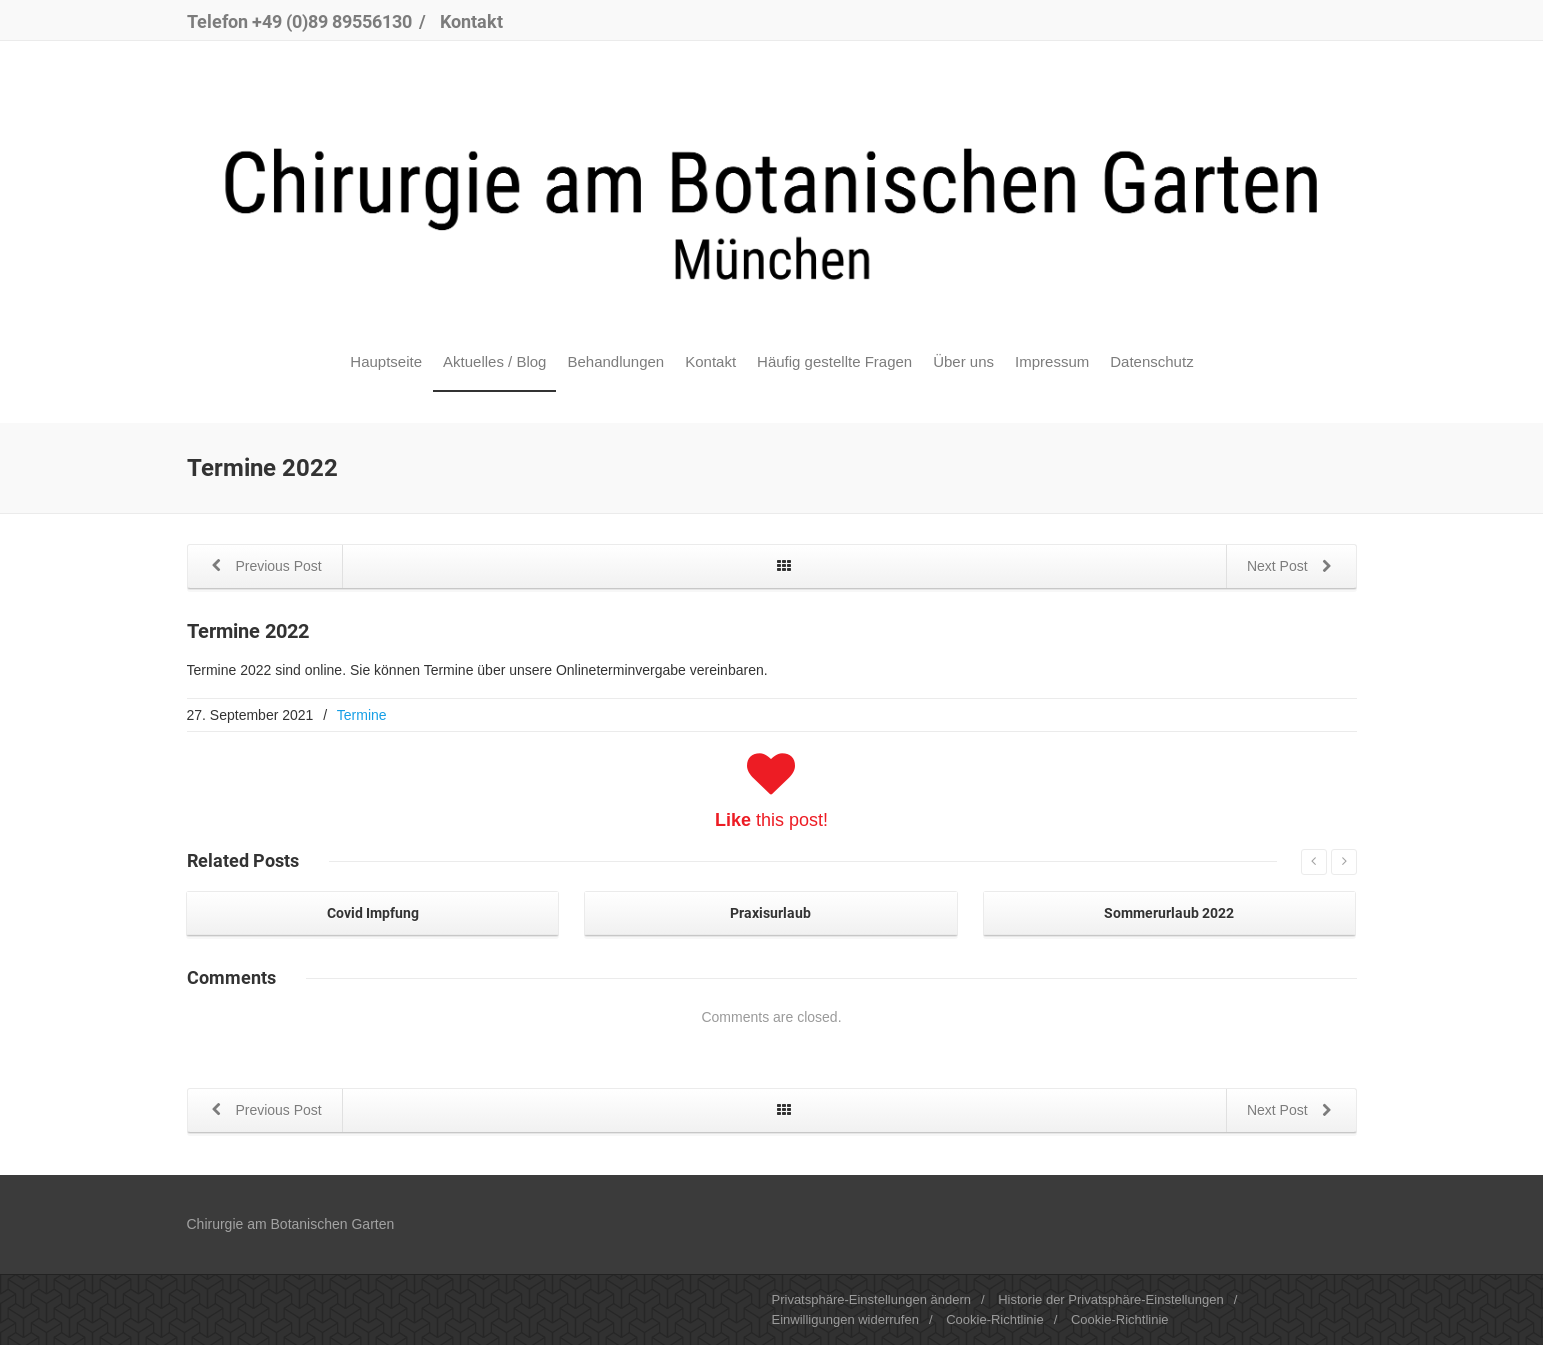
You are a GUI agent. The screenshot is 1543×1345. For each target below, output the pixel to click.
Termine (362, 715)
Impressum (1052, 361)
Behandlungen (615, 361)
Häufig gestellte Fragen (834, 361)
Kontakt (471, 21)
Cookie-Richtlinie (995, 1319)
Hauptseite (386, 361)
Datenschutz (1151, 361)
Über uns (963, 361)
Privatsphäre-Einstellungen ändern (871, 1299)
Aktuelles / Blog (494, 361)
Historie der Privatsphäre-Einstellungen (1110, 1299)
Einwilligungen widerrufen (845, 1319)
